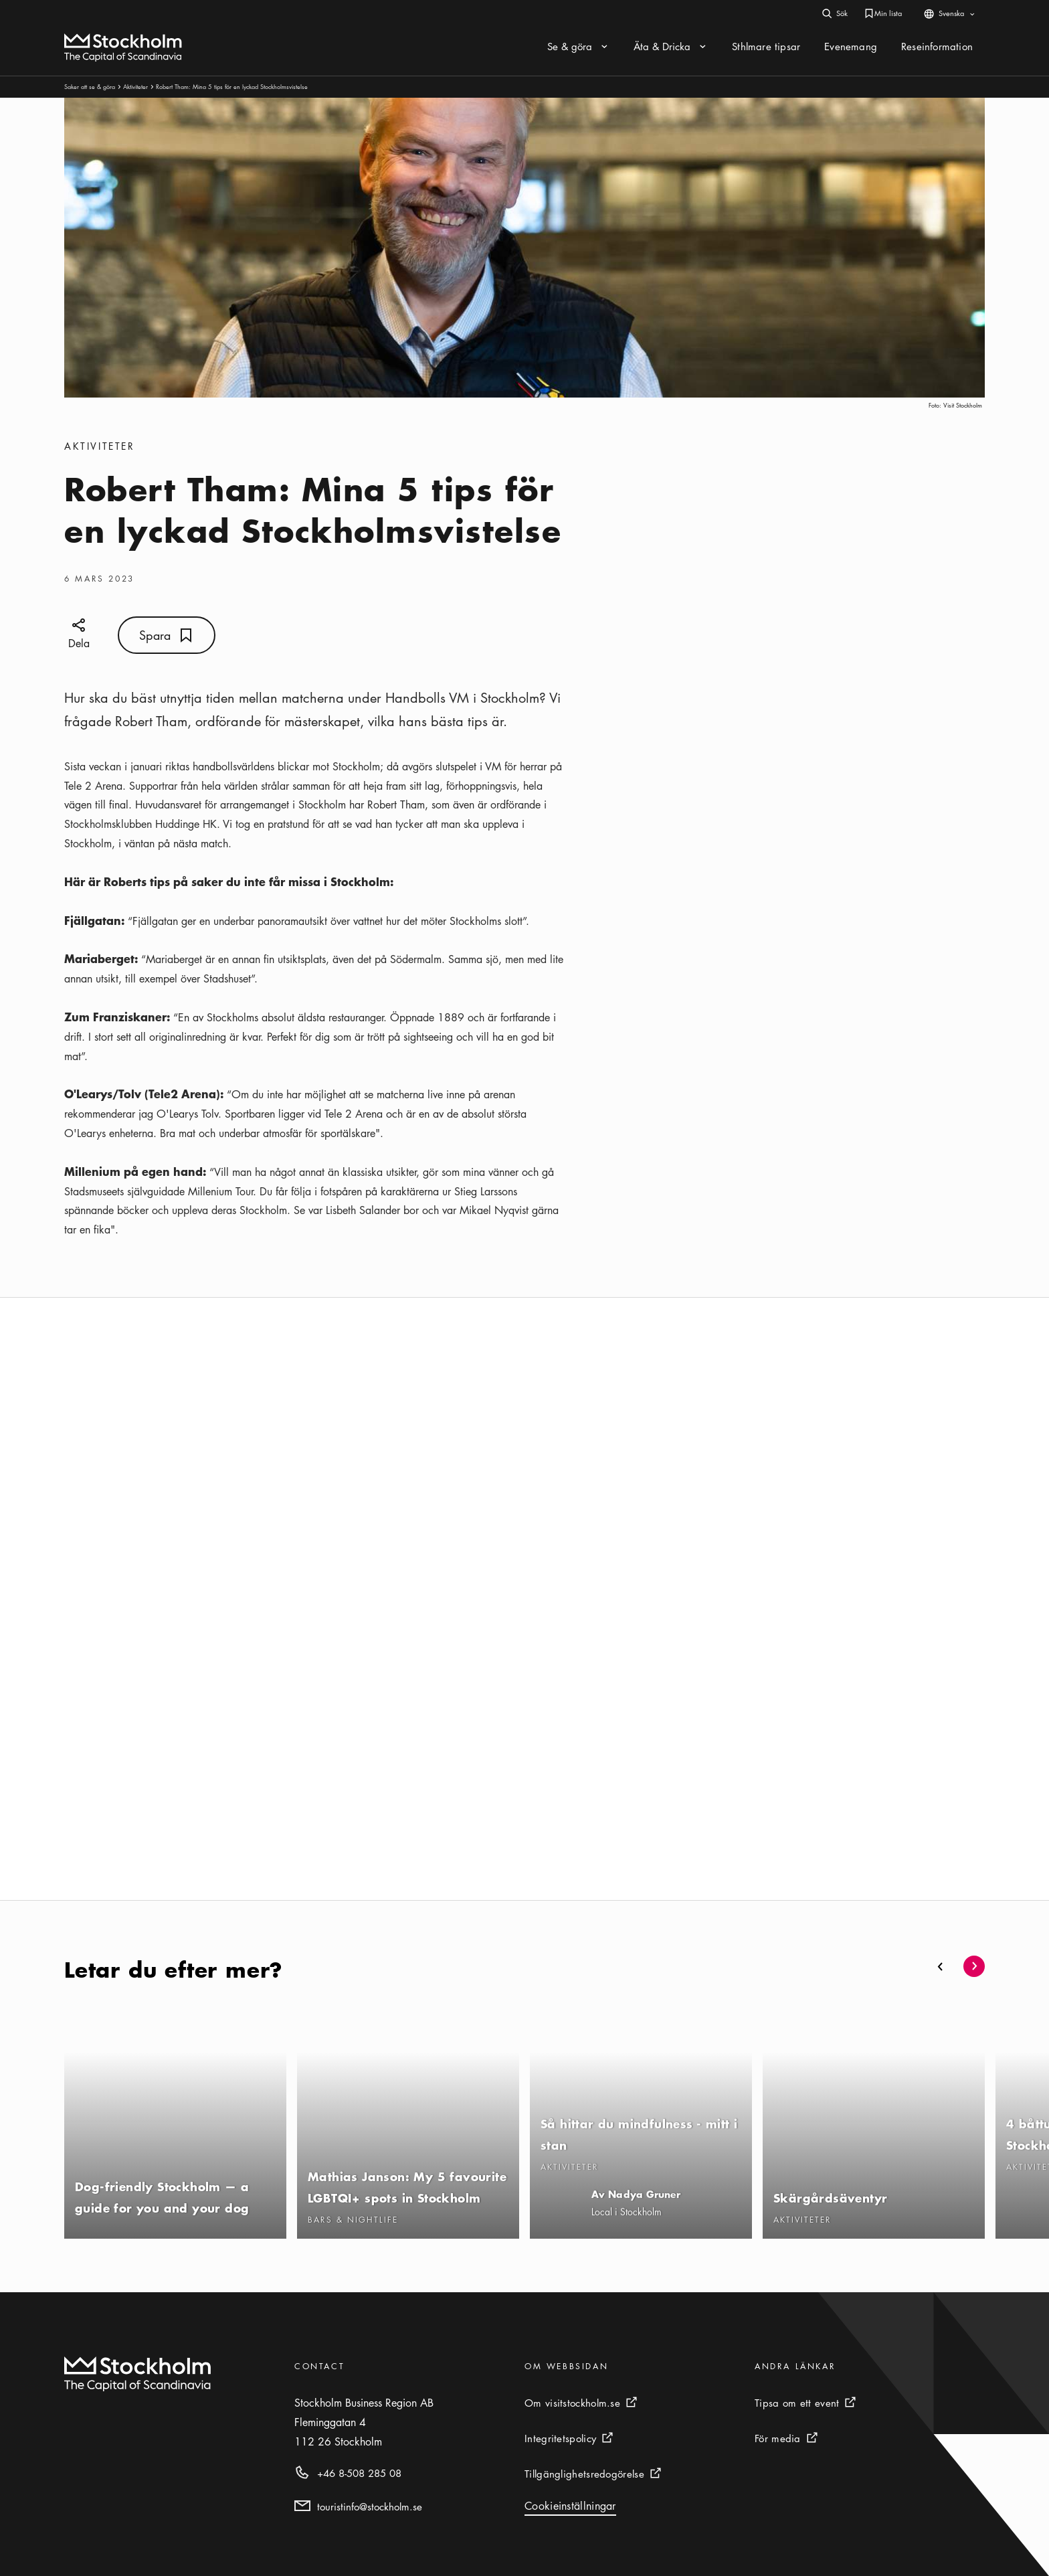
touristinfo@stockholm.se (369, 2506)
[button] (940, 1966)
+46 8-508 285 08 (359, 2473)
